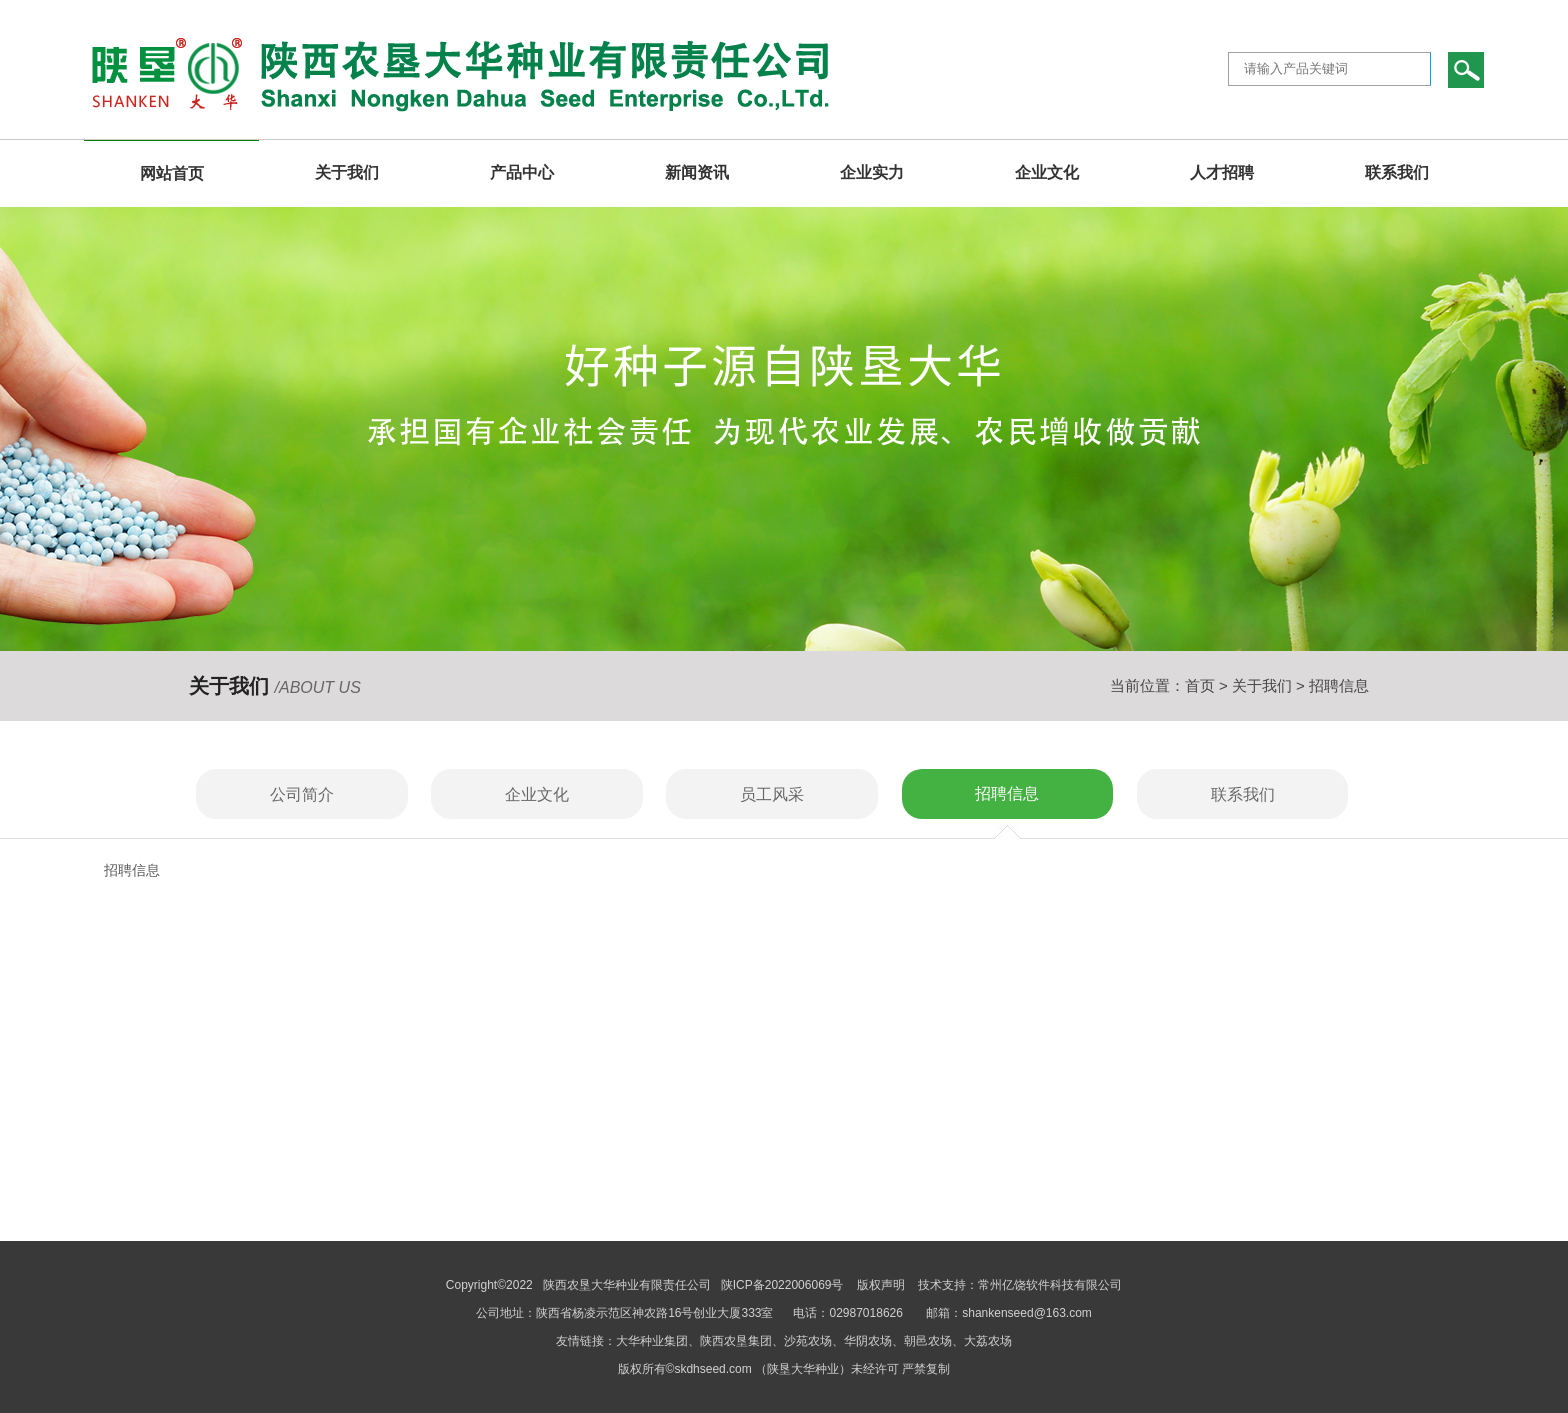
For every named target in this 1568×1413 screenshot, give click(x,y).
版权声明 (881, 1285)
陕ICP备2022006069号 (784, 1285)
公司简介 (302, 794)
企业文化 (537, 794)
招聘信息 (1007, 793)
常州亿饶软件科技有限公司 (1050, 1285)
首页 (1200, 685)
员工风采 (772, 794)
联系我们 (1243, 794)
